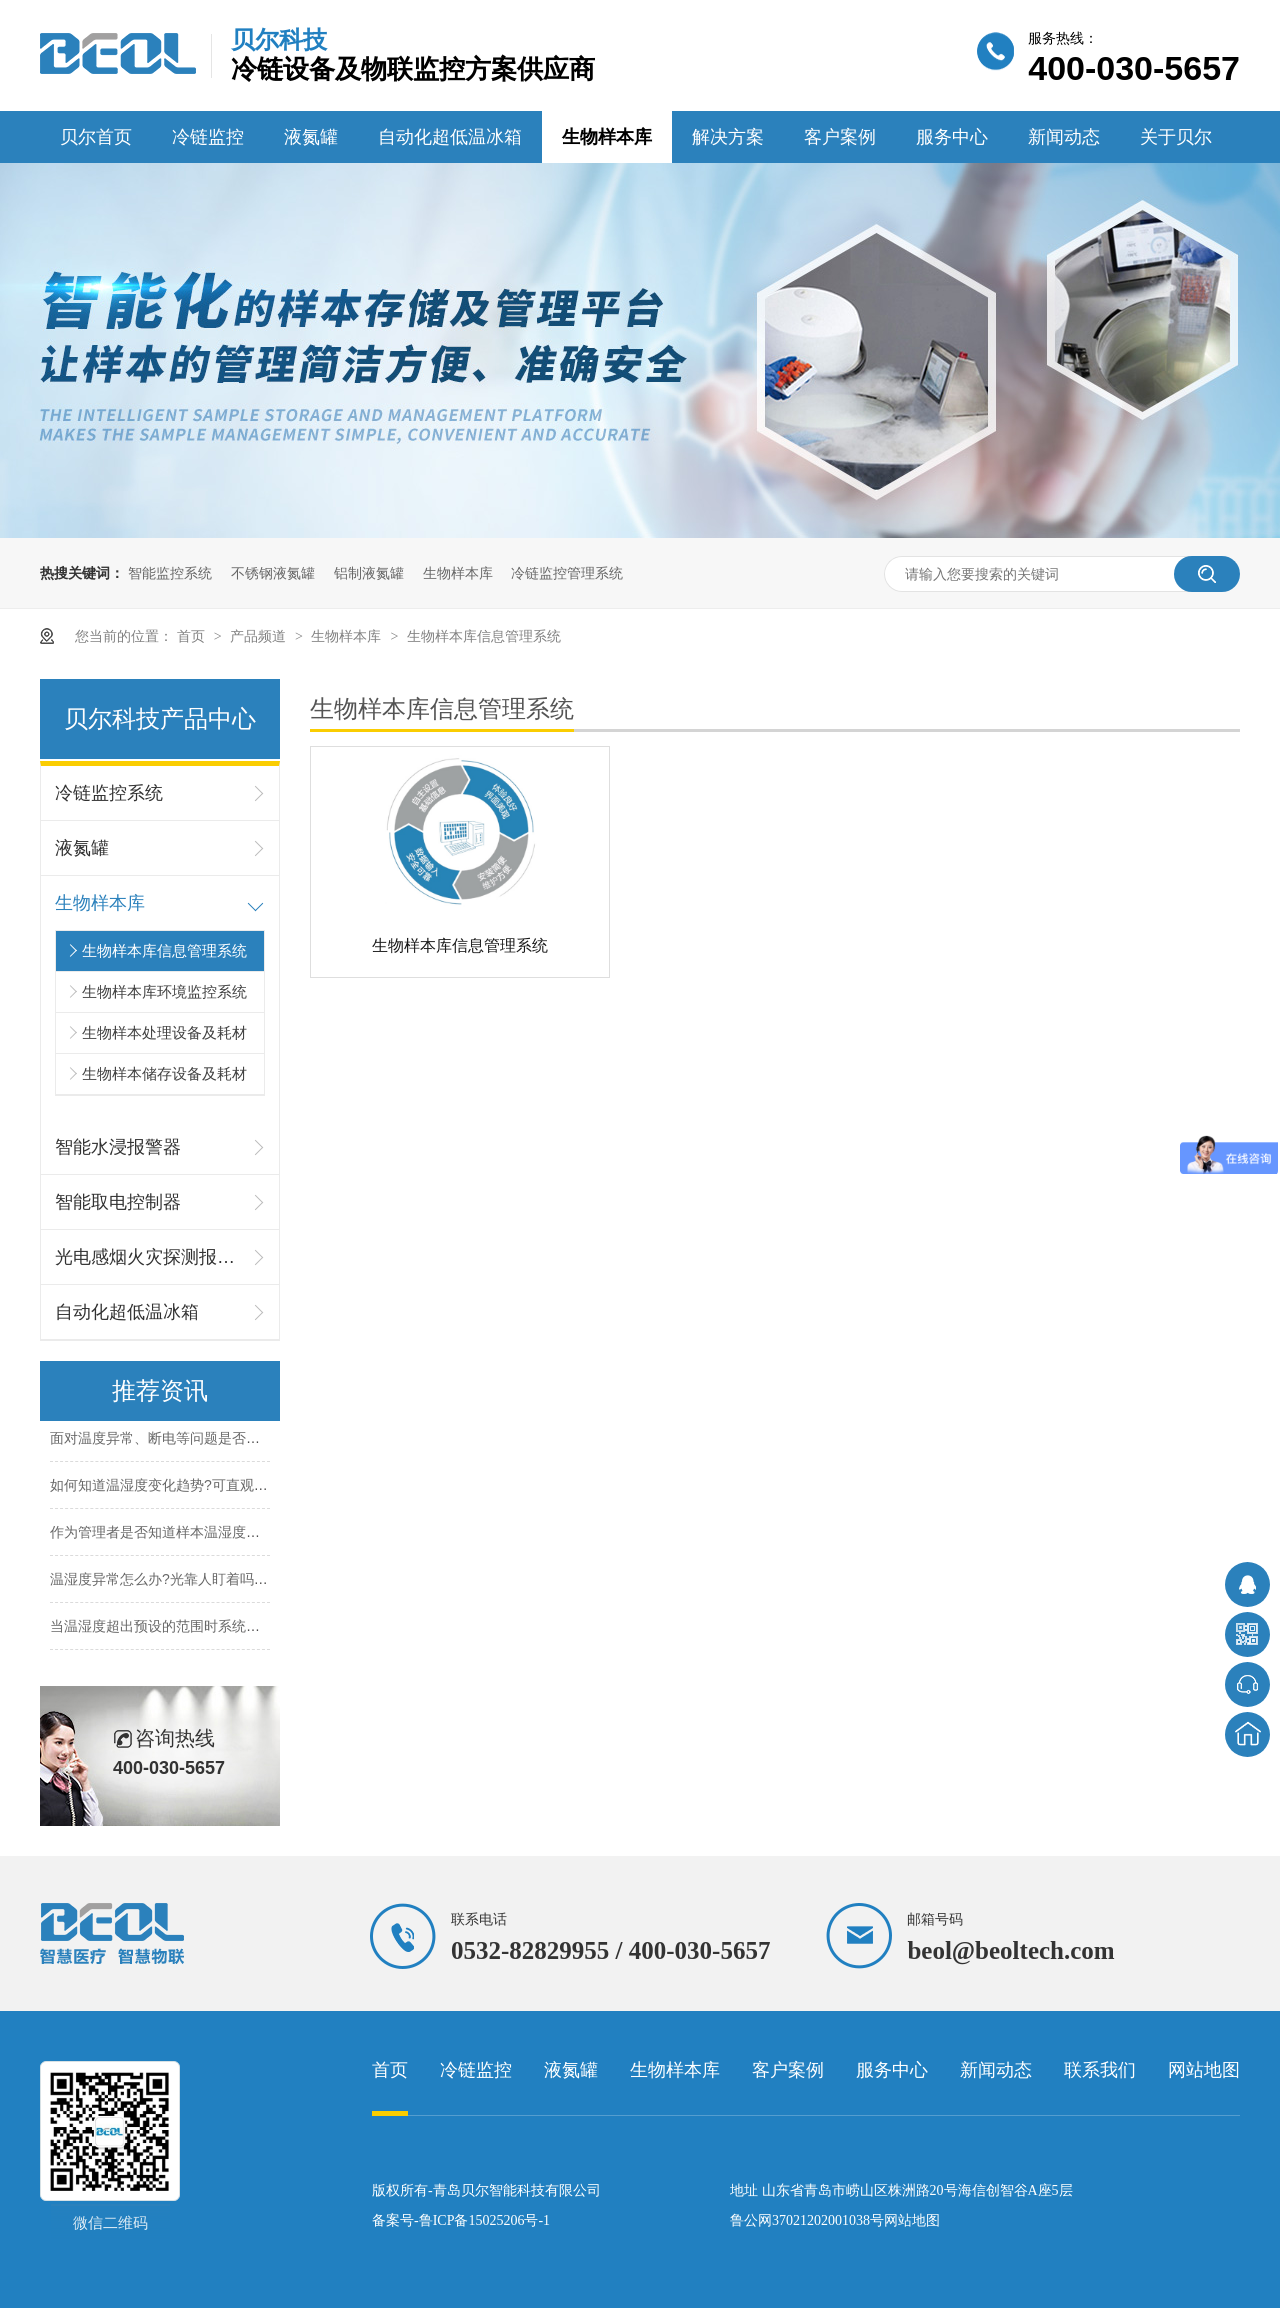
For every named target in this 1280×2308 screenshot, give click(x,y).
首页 (193, 636)
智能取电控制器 (118, 1202)
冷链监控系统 (109, 793)
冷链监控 (208, 137)
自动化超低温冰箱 (450, 137)
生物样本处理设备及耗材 (164, 1032)
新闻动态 (1064, 137)
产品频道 (260, 636)
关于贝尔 (1176, 137)
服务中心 (952, 137)
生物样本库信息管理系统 (484, 636)
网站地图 (1204, 2070)
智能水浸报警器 (118, 1147)
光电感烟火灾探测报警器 (150, 1257)
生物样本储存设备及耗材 (164, 1073)
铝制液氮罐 (369, 573)
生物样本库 (607, 137)
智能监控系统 (170, 573)
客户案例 (840, 137)
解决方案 (728, 137)
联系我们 (1100, 2070)
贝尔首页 (96, 137)
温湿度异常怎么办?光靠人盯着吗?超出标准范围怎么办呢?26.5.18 (253, 1581)
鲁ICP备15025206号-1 (484, 2220)
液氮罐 (311, 137)
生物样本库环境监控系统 (164, 991)
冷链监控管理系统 (567, 573)
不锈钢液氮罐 (273, 573)
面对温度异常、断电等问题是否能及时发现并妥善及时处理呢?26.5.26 (266, 1440)
